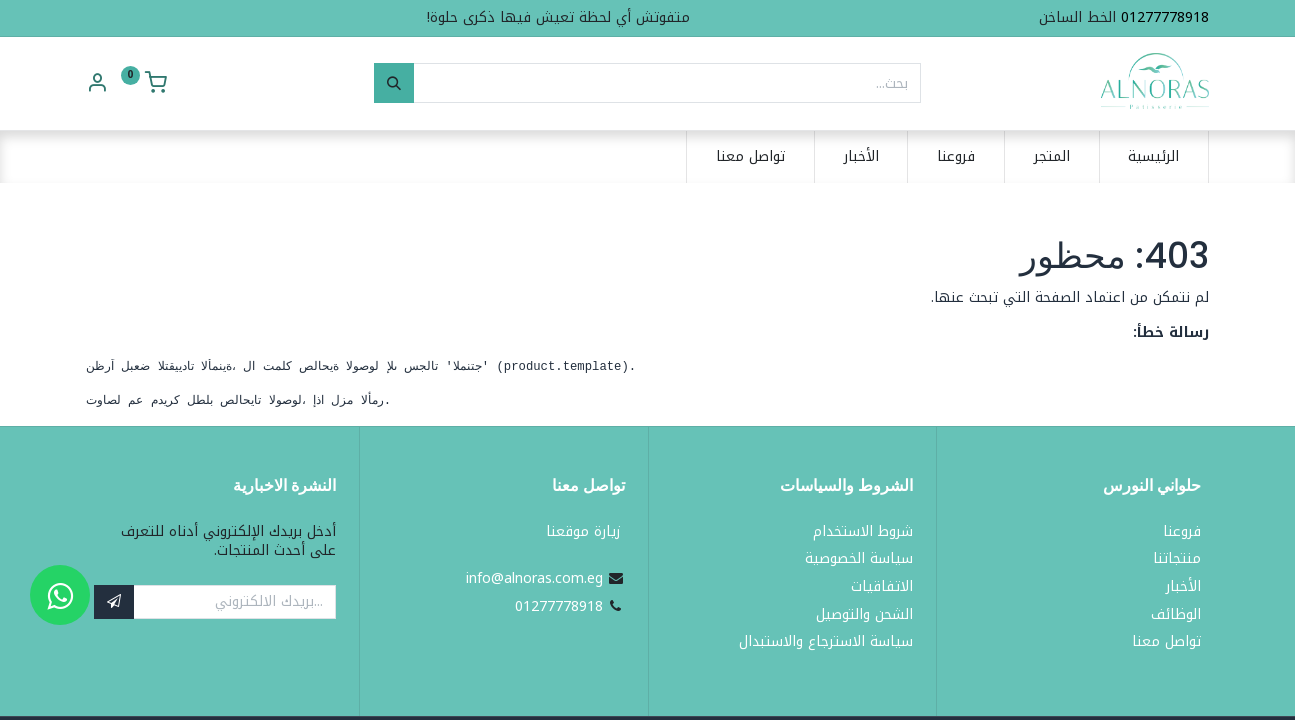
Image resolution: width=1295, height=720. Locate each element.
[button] (114, 602)
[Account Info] (97, 85)
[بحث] (394, 83)
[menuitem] (1154, 157)
